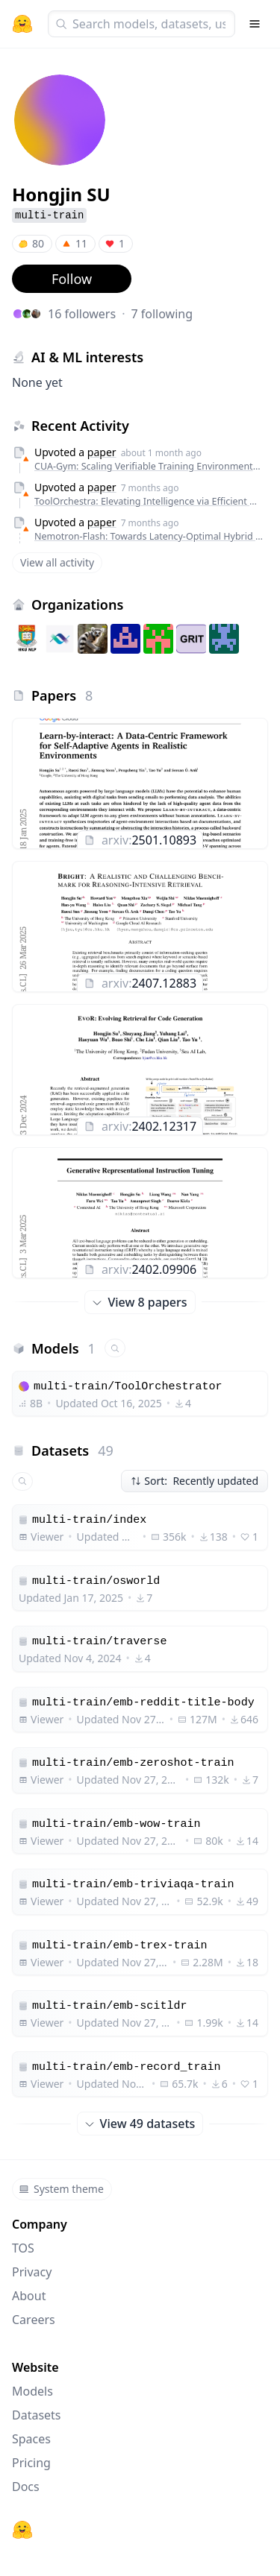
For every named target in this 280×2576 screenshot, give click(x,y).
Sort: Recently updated (194, 1481)
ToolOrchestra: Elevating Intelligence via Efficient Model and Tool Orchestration (149, 501)
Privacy (32, 2272)
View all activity (57, 562)
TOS (23, 2248)
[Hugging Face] (22, 2529)
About (29, 2296)
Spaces (31, 2439)
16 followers (82, 314)
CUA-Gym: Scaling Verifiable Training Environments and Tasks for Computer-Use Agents (149, 466)
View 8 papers (140, 1302)
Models (32, 2391)
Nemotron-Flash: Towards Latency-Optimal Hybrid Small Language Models (149, 536)
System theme (61, 2189)
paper (101, 452)
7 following (162, 314)
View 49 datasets (140, 2123)
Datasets (36, 2415)
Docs (26, 2486)
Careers (33, 2319)
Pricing (31, 2463)
